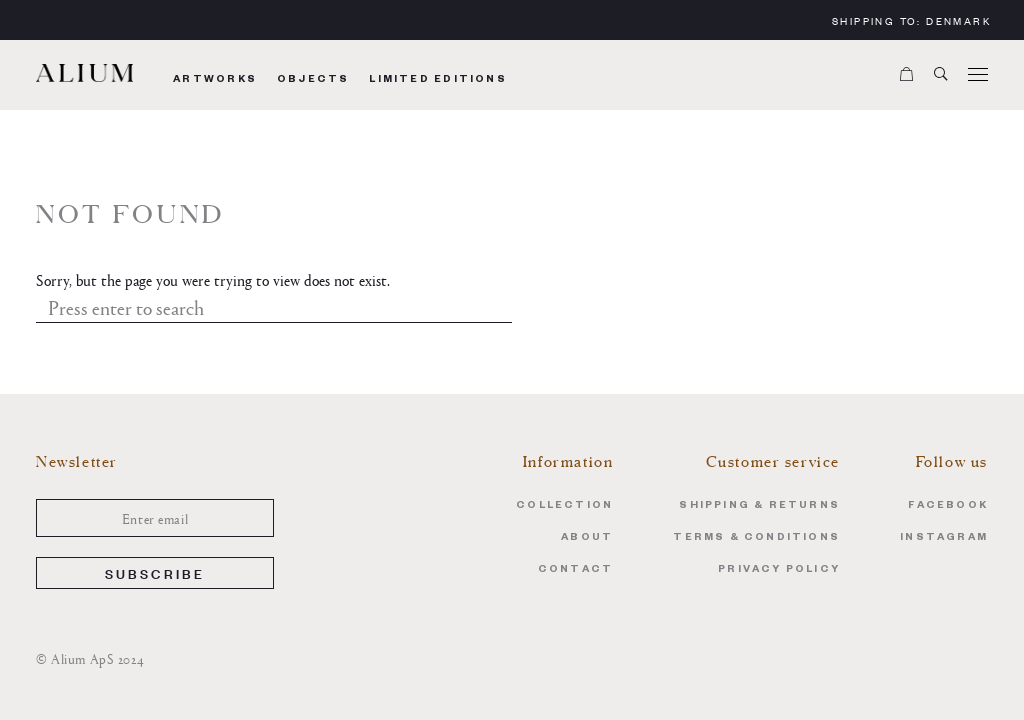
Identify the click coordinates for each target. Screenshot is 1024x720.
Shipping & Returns (759, 506)
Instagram (944, 538)
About (587, 538)
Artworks (215, 80)
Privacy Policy (779, 570)
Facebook (948, 506)
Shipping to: (911, 20)
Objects (313, 80)
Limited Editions (437, 80)
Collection (564, 506)
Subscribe (155, 572)
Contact (575, 570)
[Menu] (978, 75)
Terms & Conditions (756, 538)
